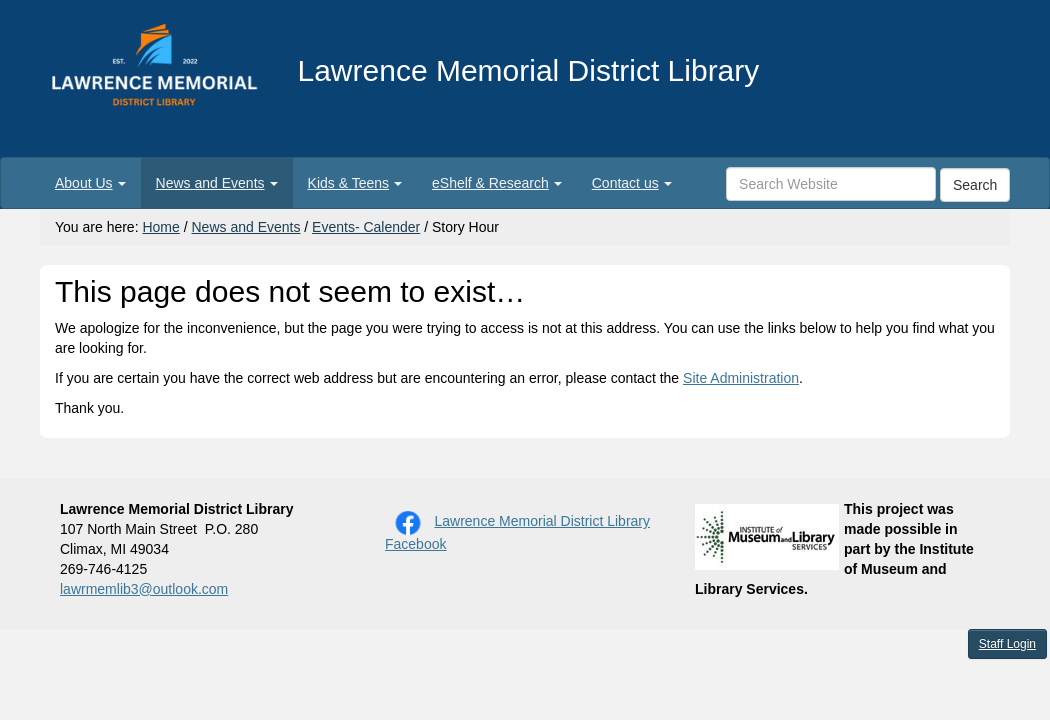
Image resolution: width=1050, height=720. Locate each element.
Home (160, 227)
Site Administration (741, 378)
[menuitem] (90, 183)
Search (975, 185)
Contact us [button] (632, 183)
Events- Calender (366, 227)
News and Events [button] (217, 183)
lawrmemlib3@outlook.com (144, 589)
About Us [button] (90, 183)
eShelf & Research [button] (497, 183)
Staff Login (1007, 644)
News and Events (245, 227)
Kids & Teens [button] (355, 183)
